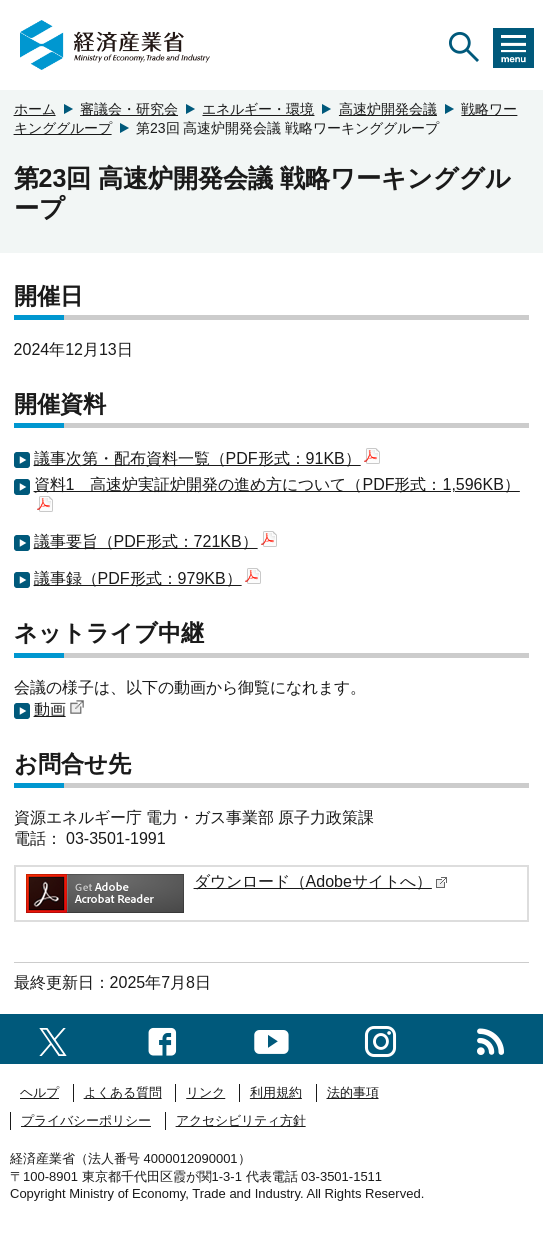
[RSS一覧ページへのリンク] (490, 1038)
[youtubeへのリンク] (271, 1038)
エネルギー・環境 (258, 109)
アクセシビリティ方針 (241, 1120)
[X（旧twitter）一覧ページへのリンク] (53, 1038)
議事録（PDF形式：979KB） (147, 578)
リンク (205, 1092)
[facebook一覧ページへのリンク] (162, 1038)
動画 (59, 709)
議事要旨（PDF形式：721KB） (155, 541)
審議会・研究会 (129, 109)
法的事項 (353, 1092)
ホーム (35, 109)
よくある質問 (123, 1092)
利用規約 (276, 1092)
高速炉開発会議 (388, 109)
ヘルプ (39, 1092)
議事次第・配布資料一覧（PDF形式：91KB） (207, 458)
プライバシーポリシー (86, 1120)
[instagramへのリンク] (380, 1038)
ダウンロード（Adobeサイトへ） (321, 881)
